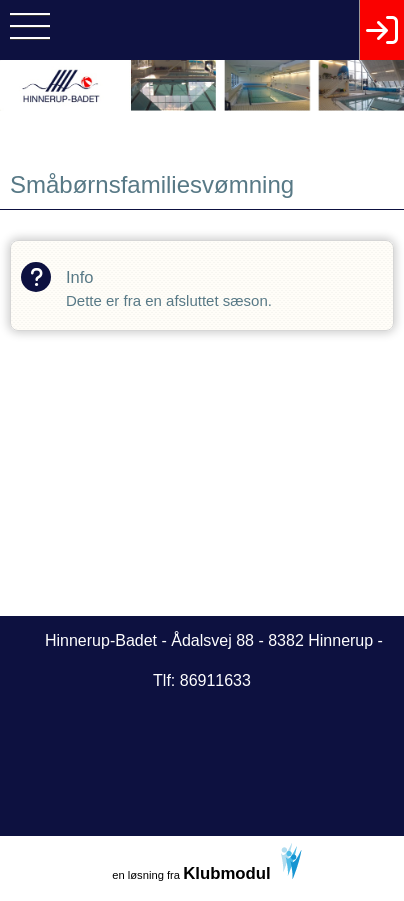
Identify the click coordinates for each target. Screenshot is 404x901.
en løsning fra (207, 863)
